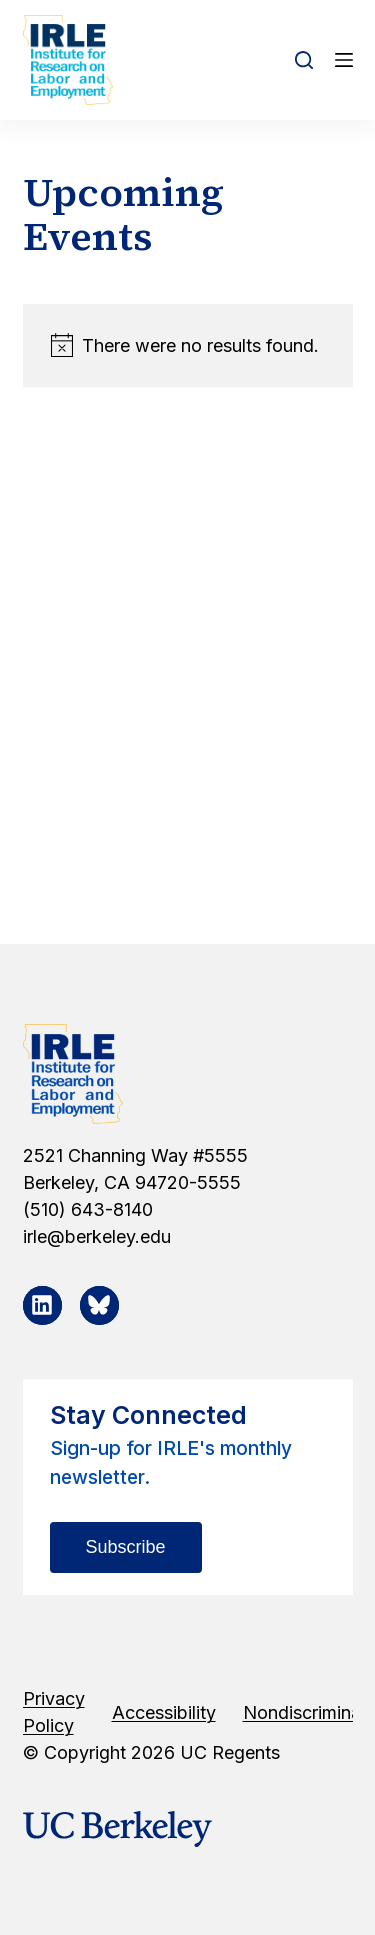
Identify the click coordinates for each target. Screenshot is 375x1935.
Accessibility (164, 1712)
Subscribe (126, 1547)
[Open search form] (304, 60)
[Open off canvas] (344, 60)
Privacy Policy (54, 1712)
